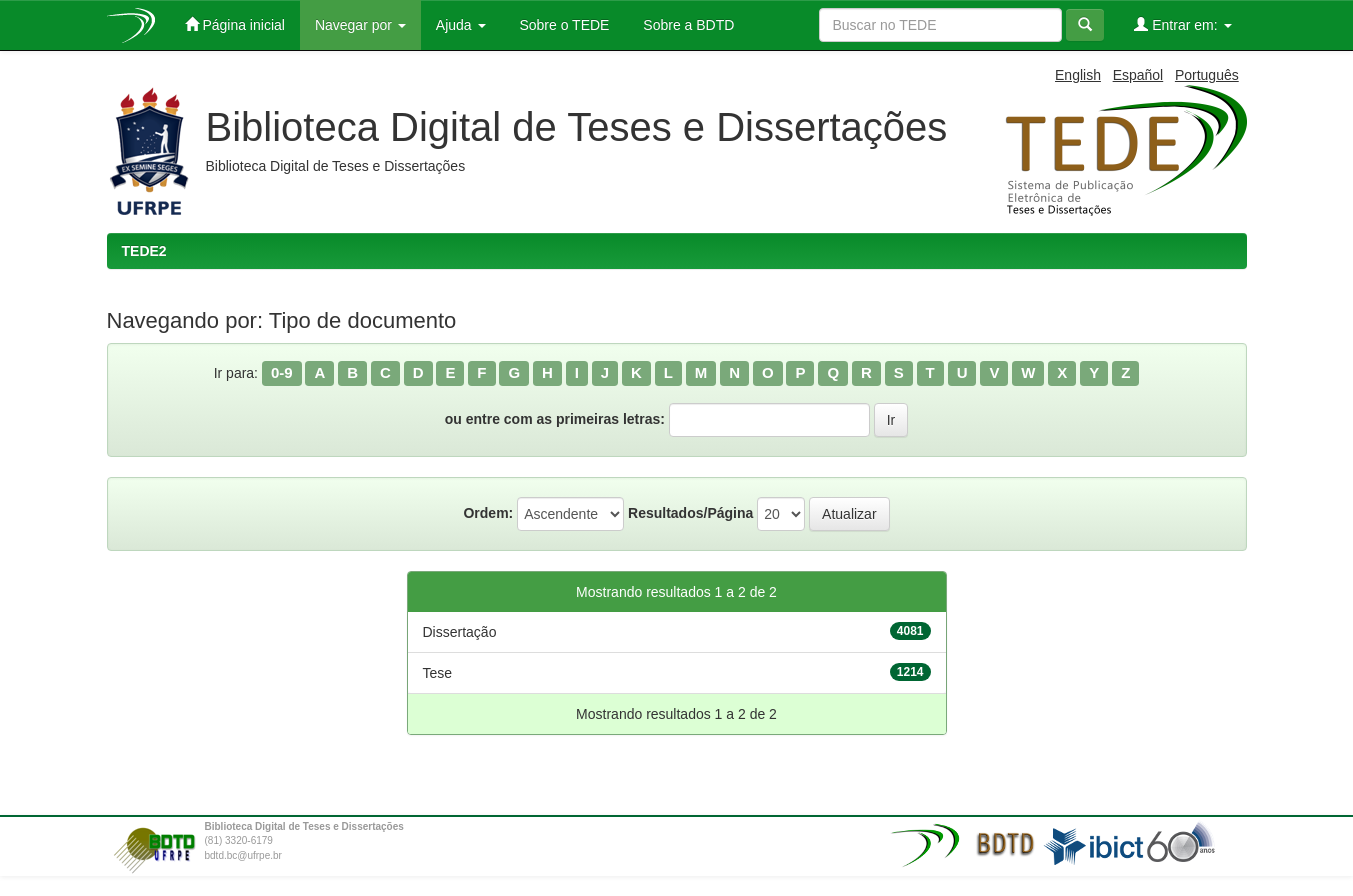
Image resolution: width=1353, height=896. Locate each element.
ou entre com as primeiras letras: (555, 419)
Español (1138, 75)
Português (1207, 75)
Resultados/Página (690, 513)
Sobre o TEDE (563, 25)
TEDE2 (144, 251)
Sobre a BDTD (686, 25)
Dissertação (460, 632)
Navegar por (360, 25)
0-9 (282, 372)
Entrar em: (1182, 24)
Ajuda (461, 25)
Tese (438, 673)
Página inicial (235, 24)
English (1078, 75)
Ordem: (488, 513)
